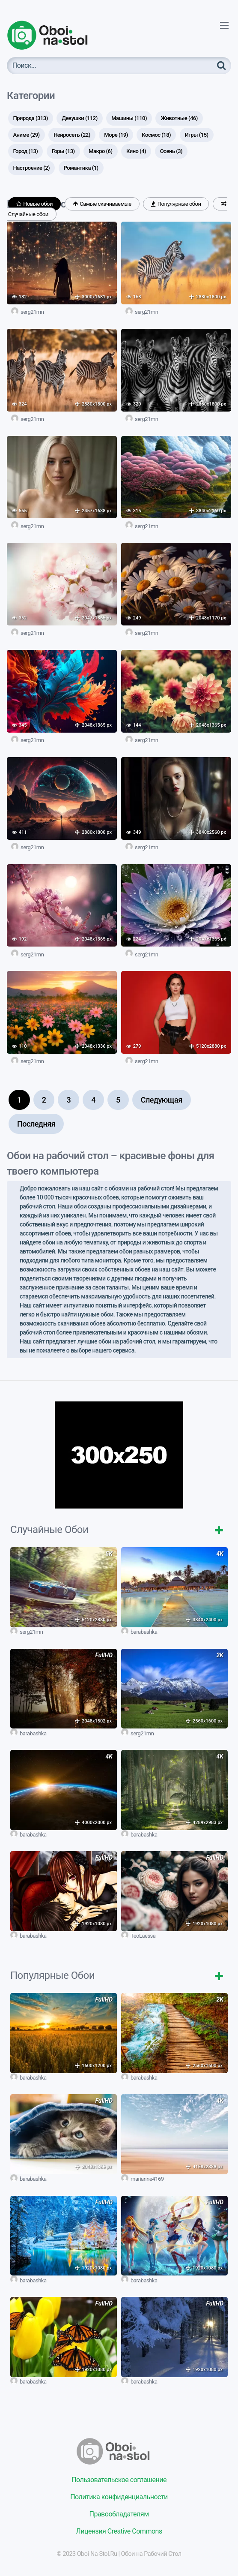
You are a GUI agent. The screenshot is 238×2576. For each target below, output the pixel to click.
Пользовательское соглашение (119, 2480)
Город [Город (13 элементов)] (25, 151)
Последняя (36, 1123)
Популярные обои (176, 204)
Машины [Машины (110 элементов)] (129, 118)
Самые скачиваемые (102, 204)
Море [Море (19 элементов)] (116, 135)
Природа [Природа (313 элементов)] (30, 118)
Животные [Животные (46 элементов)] (179, 118)
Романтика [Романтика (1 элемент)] (81, 168)
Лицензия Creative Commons (119, 2531)
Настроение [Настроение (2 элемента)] (31, 168)
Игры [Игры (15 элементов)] (196, 135)
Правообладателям (119, 2514)
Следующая (161, 1099)
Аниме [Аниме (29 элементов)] (26, 135)
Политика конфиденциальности (119, 2497)
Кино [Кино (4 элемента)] (136, 151)
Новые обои (34, 204)
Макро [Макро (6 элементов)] (100, 151)
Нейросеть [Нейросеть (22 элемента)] (72, 135)
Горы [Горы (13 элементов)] (63, 151)
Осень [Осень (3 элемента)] (171, 151)
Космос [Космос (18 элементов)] (156, 135)
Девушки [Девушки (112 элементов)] (80, 118)
